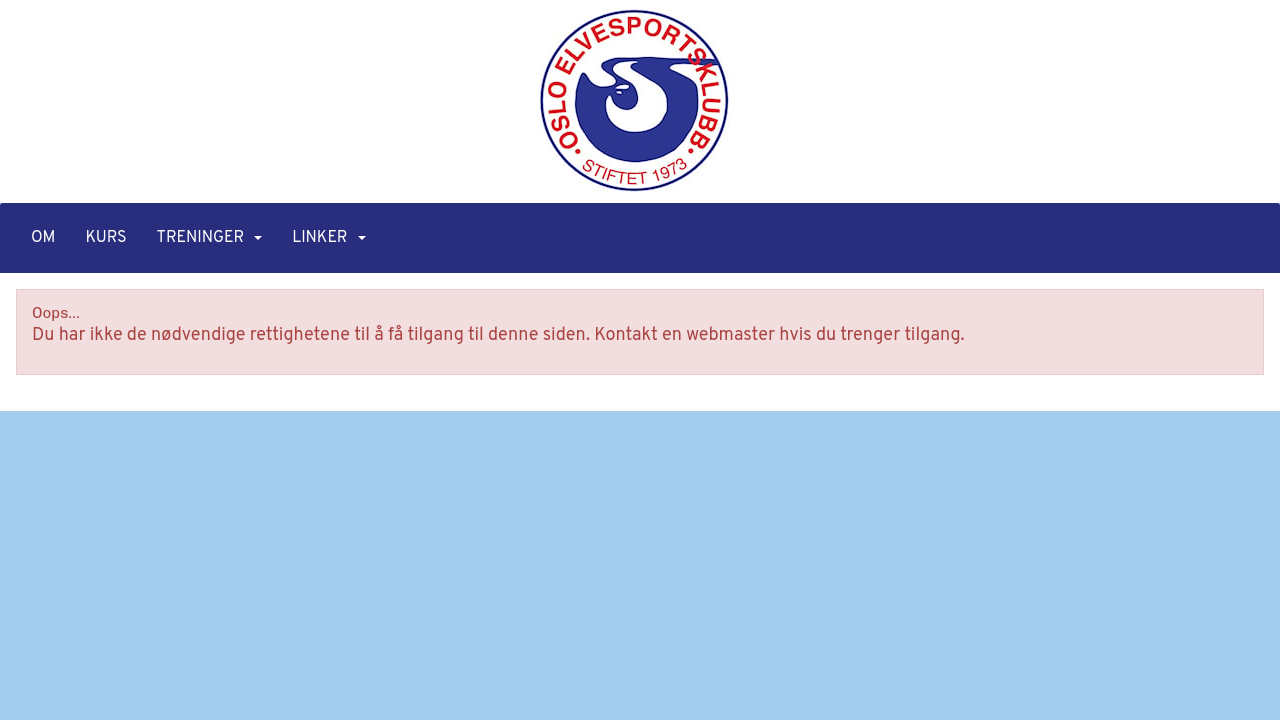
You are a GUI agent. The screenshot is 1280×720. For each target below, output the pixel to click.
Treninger (210, 238)
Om (43, 238)
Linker (328, 238)
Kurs (105, 238)
